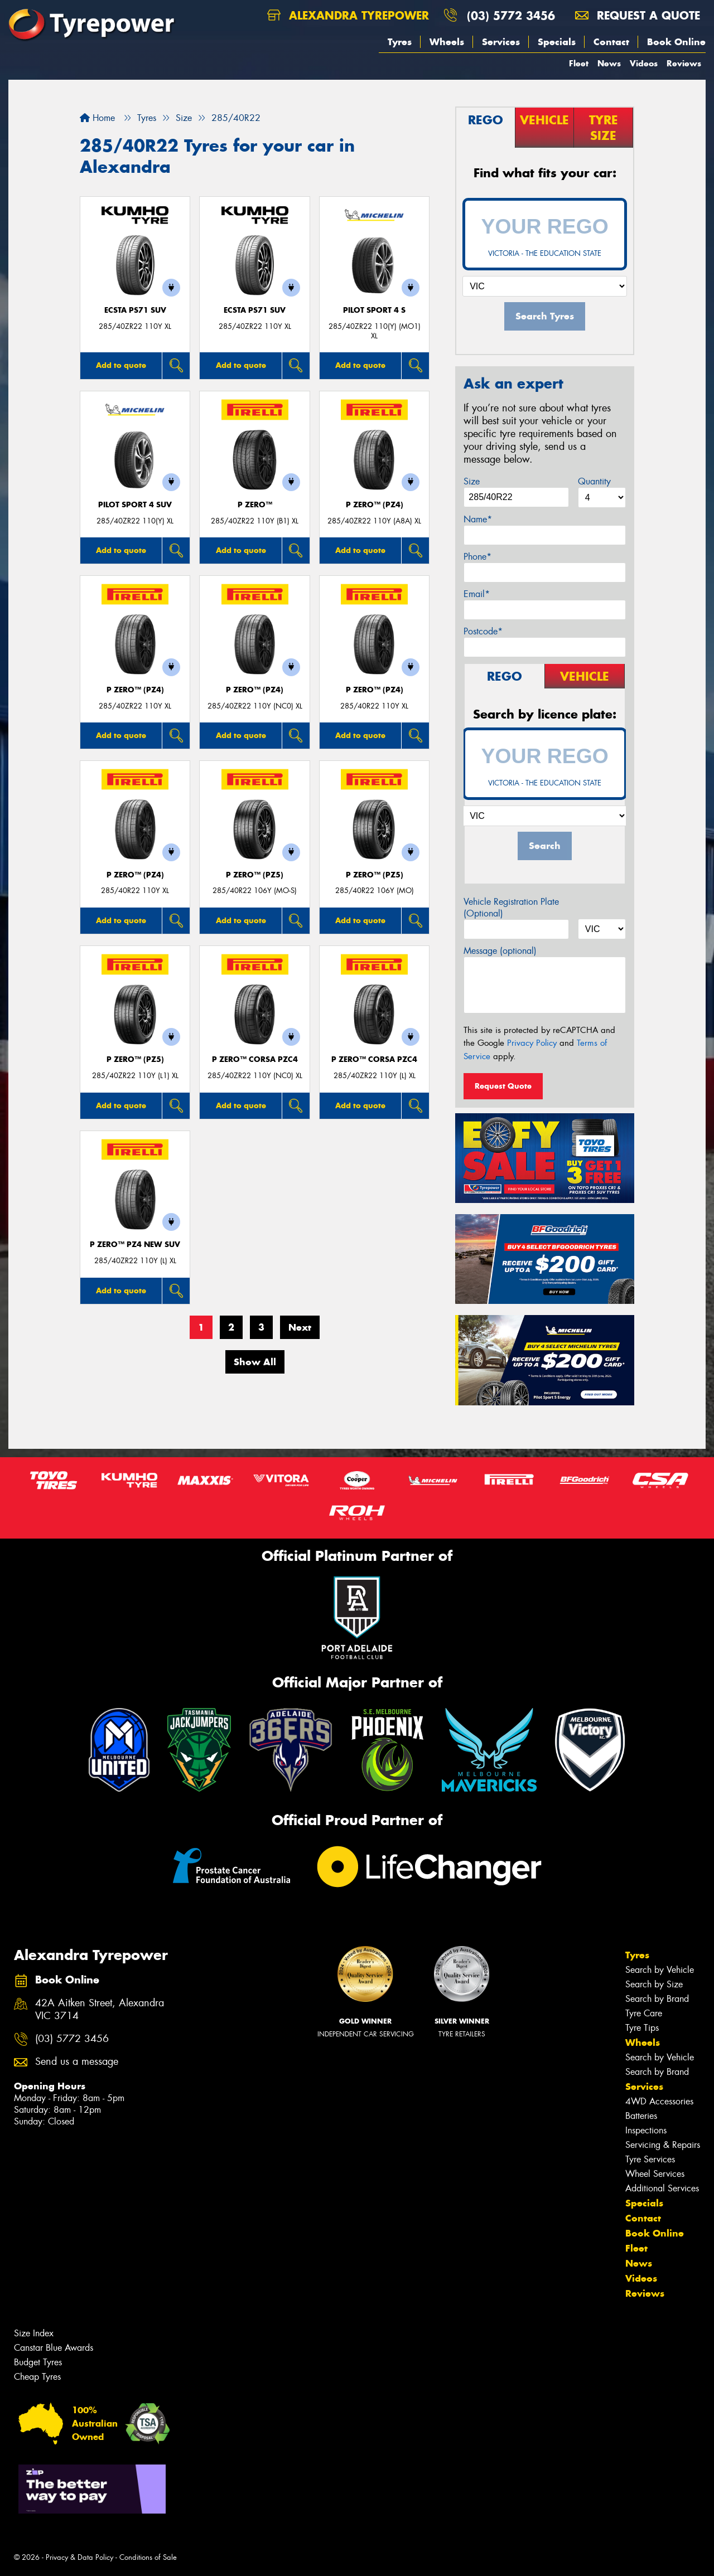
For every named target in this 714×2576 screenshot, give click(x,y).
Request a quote (637, 15)
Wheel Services (654, 2174)
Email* (477, 594)
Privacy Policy (532, 1043)
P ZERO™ (255, 505)
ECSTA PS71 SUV (135, 310)
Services (501, 42)
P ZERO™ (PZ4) (374, 505)
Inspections (646, 2130)
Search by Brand (657, 1999)
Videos (644, 63)
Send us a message (76, 2061)
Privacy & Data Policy (79, 2557)
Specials (557, 42)
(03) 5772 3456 (511, 15)
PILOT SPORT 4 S (374, 310)
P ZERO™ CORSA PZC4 (255, 1059)
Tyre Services (650, 2159)
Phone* (477, 556)
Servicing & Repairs (662, 2145)
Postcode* (483, 631)
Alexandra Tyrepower (348, 15)
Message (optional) (500, 951)
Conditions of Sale (148, 2557)
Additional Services (662, 2188)
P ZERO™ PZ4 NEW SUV (135, 1244)
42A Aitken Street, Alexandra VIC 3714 (99, 2009)
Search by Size (654, 1984)
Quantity (594, 481)
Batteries (641, 2116)
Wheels (447, 42)
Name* (478, 519)
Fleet (578, 63)
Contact (611, 42)
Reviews (684, 63)
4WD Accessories (659, 2101)
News (609, 63)
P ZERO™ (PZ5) (254, 875)
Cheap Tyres (37, 2377)
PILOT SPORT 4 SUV (135, 505)
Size (472, 481)
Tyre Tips (642, 2028)
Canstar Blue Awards (53, 2348)
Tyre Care (643, 2013)
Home (97, 118)
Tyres (400, 42)
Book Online (676, 42)
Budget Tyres (38, 2362)
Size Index (34, 2333)
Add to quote (121, 365)
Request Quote (503, 1086)
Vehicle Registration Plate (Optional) (511, 907)
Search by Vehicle (659, 1970)
